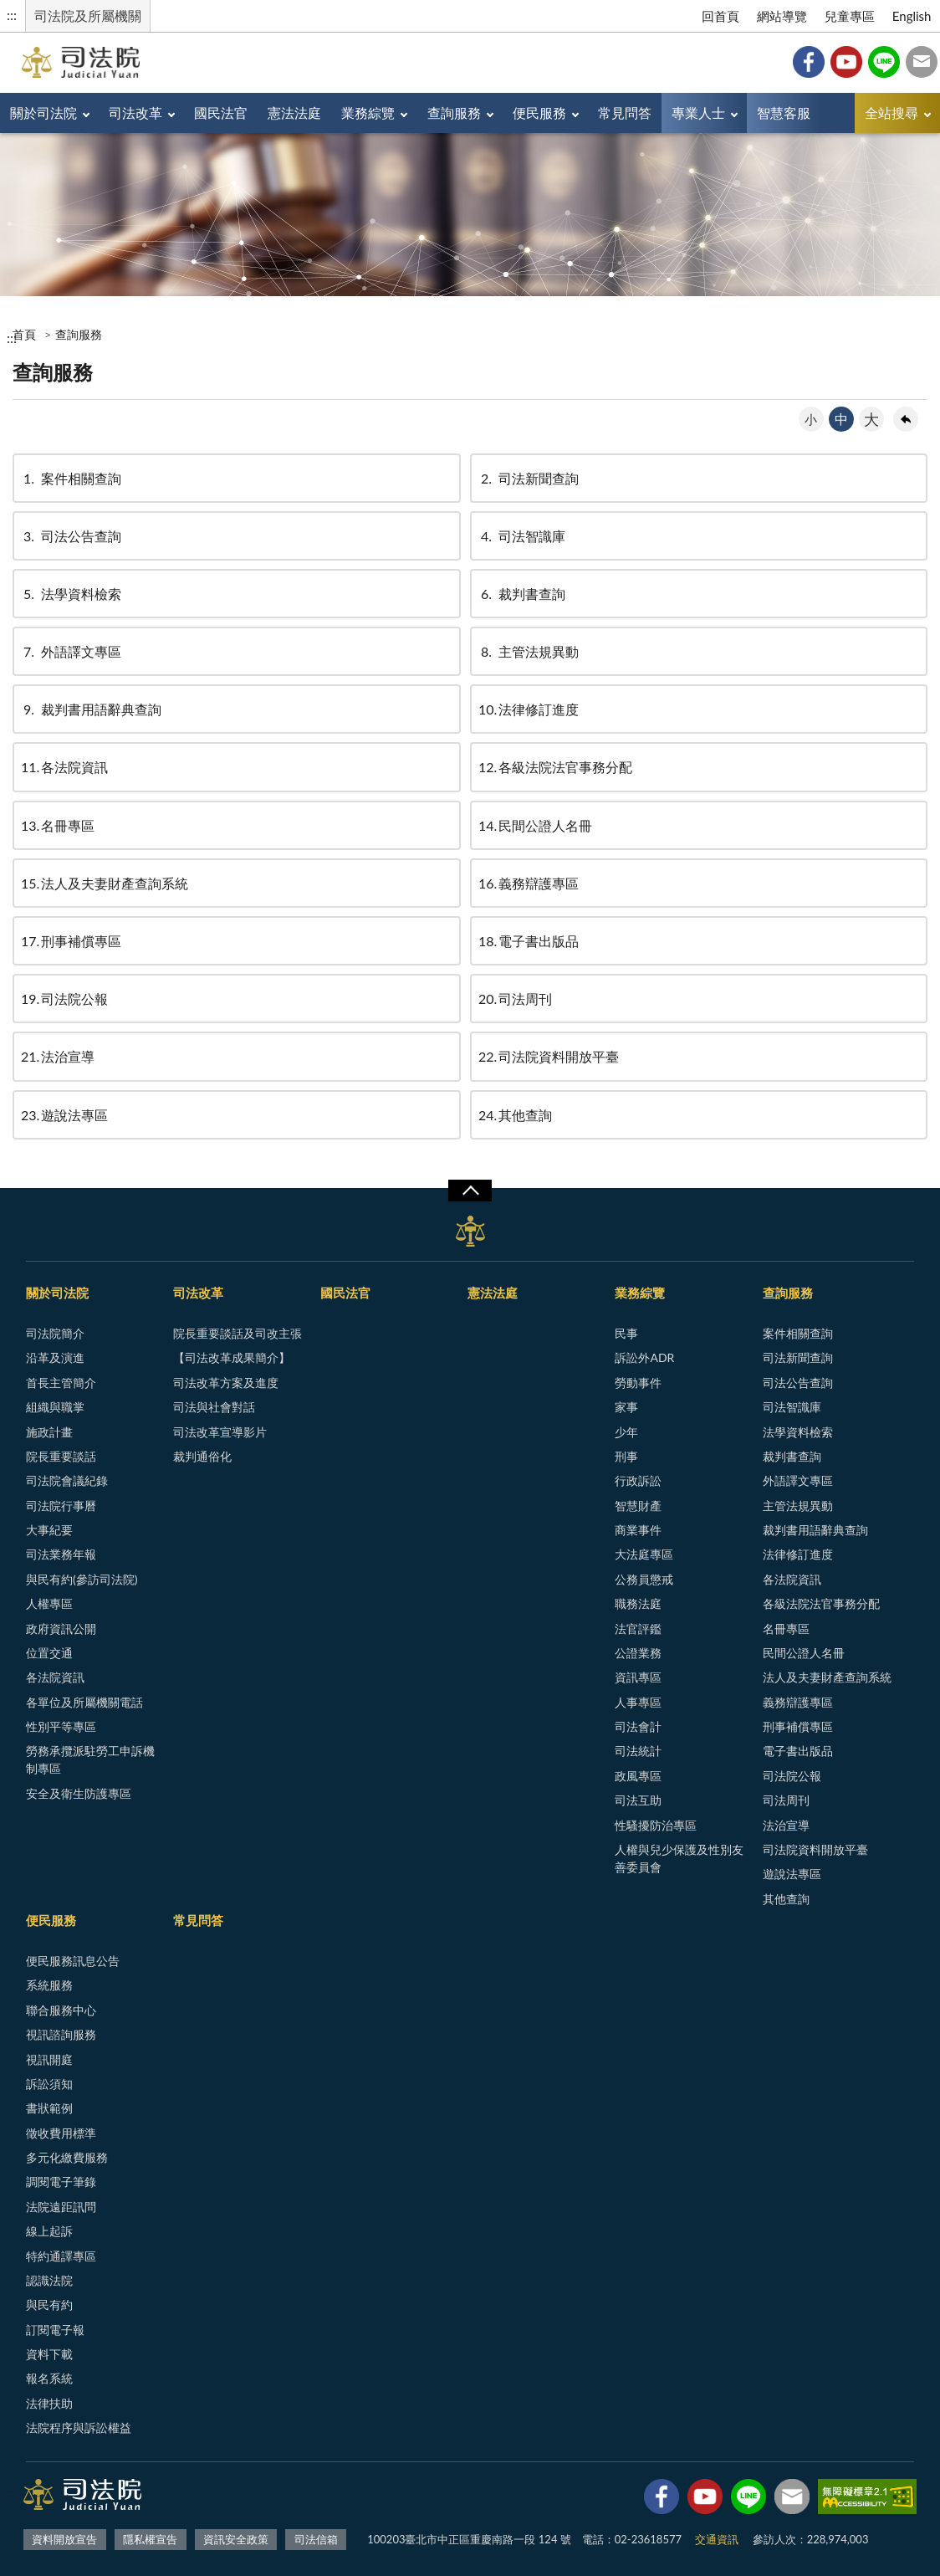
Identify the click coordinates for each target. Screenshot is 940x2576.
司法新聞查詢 (528, 478)
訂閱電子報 (55, 2329)
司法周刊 (515, 998)
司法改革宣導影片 (220, 1432)
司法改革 (135, 112)
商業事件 (638, 1530)
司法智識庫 (521, 535)
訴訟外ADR (644, 1357)
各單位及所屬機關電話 (84, 1702)
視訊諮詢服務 (61, 2034)
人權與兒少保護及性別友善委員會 (679, 1858)
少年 (626, 1432)
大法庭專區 (644, 1554)
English (912, 15)
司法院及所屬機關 (87, 15)
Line (884, 62)
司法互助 (638, 1800)
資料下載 (49, 2354)
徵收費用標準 (61, 2133)
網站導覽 (782, 15)
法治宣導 (58, 1056)
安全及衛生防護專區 (78, 1793)
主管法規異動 (528, 651)
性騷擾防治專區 (656, 1825)
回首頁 (720, 15)
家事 (626, 1407)
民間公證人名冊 (535, 825)
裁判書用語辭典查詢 (91, 709)
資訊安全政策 (235, 2539)
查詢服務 (454, 112)
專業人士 (698, 112)
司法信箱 (921, 62)
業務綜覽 (368, 112)
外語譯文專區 (71, 651)
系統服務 (49, 1985)
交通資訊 (716, 2539)
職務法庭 (638, 1603)
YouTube (846, 62)
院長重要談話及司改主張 (237, 1333)
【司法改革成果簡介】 (231, 1357)
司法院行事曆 (61, 1505)
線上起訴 (49, 2231)
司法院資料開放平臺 (548, 1056)
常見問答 (624, 112)
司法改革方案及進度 (225, 1382)
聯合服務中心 (61, 2010)
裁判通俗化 (202, 1456)
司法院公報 (64, 998)
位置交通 (49, 1653)
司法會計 (638, 1726)
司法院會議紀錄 (67, 1480)
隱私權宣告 (150, 2539)
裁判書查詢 (521, 593)
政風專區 (638, 1776)
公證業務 (638, 1653)
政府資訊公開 (61, 1628)
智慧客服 (783, 112)
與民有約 (49, 2304)
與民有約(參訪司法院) (81, 1579)
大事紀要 (49, 1530)
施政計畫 (49, 1432)
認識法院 (49, 2280)
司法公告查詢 (71, 535)
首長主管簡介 (61, 1382)
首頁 (24, 334)
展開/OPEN (470, 1190)
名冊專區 (58, 825)
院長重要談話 (61, 1456)
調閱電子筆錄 (61, 2181)
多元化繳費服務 (67, 2157)
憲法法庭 (294, 112)
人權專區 (49, 1603)
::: (12, 15)
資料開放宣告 (64, 2539)
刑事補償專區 (71, 940)
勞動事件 (638, 1382)
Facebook (809, 62)
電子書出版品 (528, 940)
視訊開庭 (49, 2059)
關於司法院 (43, 112)
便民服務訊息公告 (73, 1961)
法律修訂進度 (528, 709)
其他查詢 (515, 1114)
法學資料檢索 (71, 593)
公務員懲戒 (644, 1579)
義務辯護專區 (528, 883)
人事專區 (638, 1702)
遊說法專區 (64, 1114)
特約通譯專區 (61, 2256)
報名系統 (49, 2378)
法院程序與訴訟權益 (78, 2427)
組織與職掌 (55, 1407)
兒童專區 (850, 15)
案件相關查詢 (71, 478)
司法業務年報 (61, 1554)
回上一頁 (905, 419)
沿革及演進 (55, 1357)
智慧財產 (638, 1505)
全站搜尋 (891, 112)
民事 (626, 1333)
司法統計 (638, 1751)
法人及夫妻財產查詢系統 (104, 883)
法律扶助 (49, 2403)
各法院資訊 (64, 766)
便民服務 (539, 112)
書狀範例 (49, 2108)
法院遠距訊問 (61, 2207)
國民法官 (221, 112)
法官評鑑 (638, 1628)
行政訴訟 (638, 1480)
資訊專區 (638, 1677)
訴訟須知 (49, 2084)
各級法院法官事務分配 (555, 766)
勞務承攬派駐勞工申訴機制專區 (90, 1759)
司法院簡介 (55, 1333)
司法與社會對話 (214, 1407)
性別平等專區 (61, 1726)
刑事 (626, 1456)
